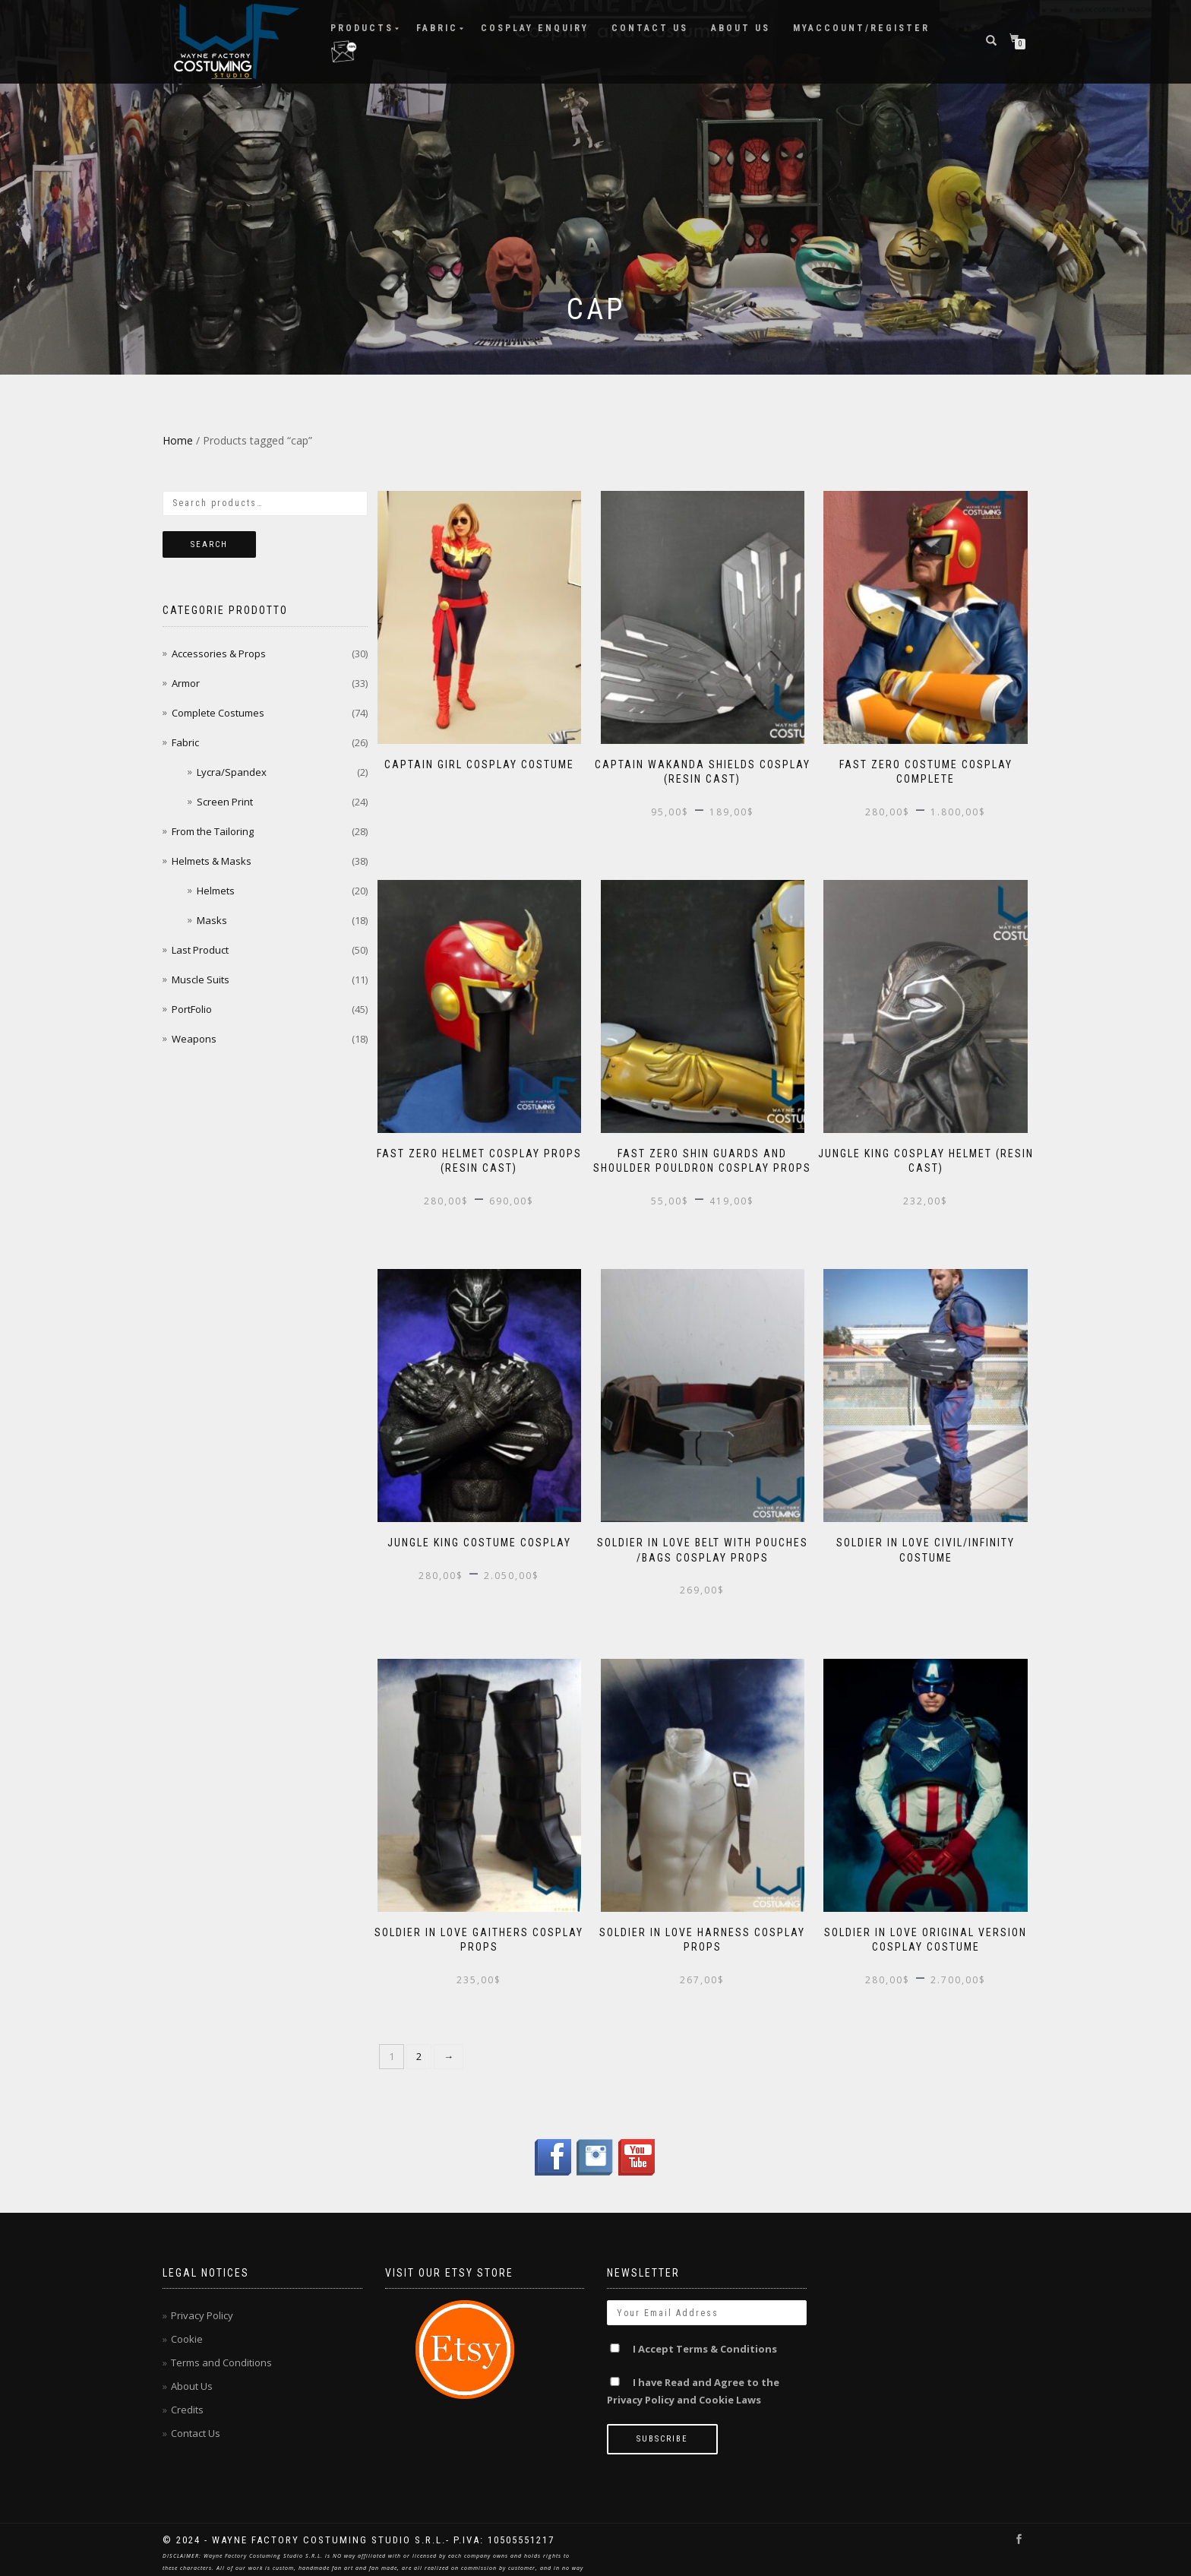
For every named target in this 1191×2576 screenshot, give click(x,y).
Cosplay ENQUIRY (535, 27)
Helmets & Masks (211, 861)
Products (361, 27)
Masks (212, 920)
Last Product (200, 950)
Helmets (216, 890)
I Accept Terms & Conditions (705, 2331)
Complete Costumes (218, 713)
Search (209, 544)
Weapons (194, 1039)
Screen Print (225, 802)
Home (178, 440)
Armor (186, 683)
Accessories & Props (219, 653)
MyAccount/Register (861, 27)
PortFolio (192, 1009)
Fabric (437, 27)
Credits (187, 2392)
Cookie (187, 2321)
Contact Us (649, 27)
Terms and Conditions (221, 2345)
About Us (740, 27)
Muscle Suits (200, 979)
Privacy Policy (202, 2298)
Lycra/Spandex (232, 772)
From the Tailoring (213, 831)
